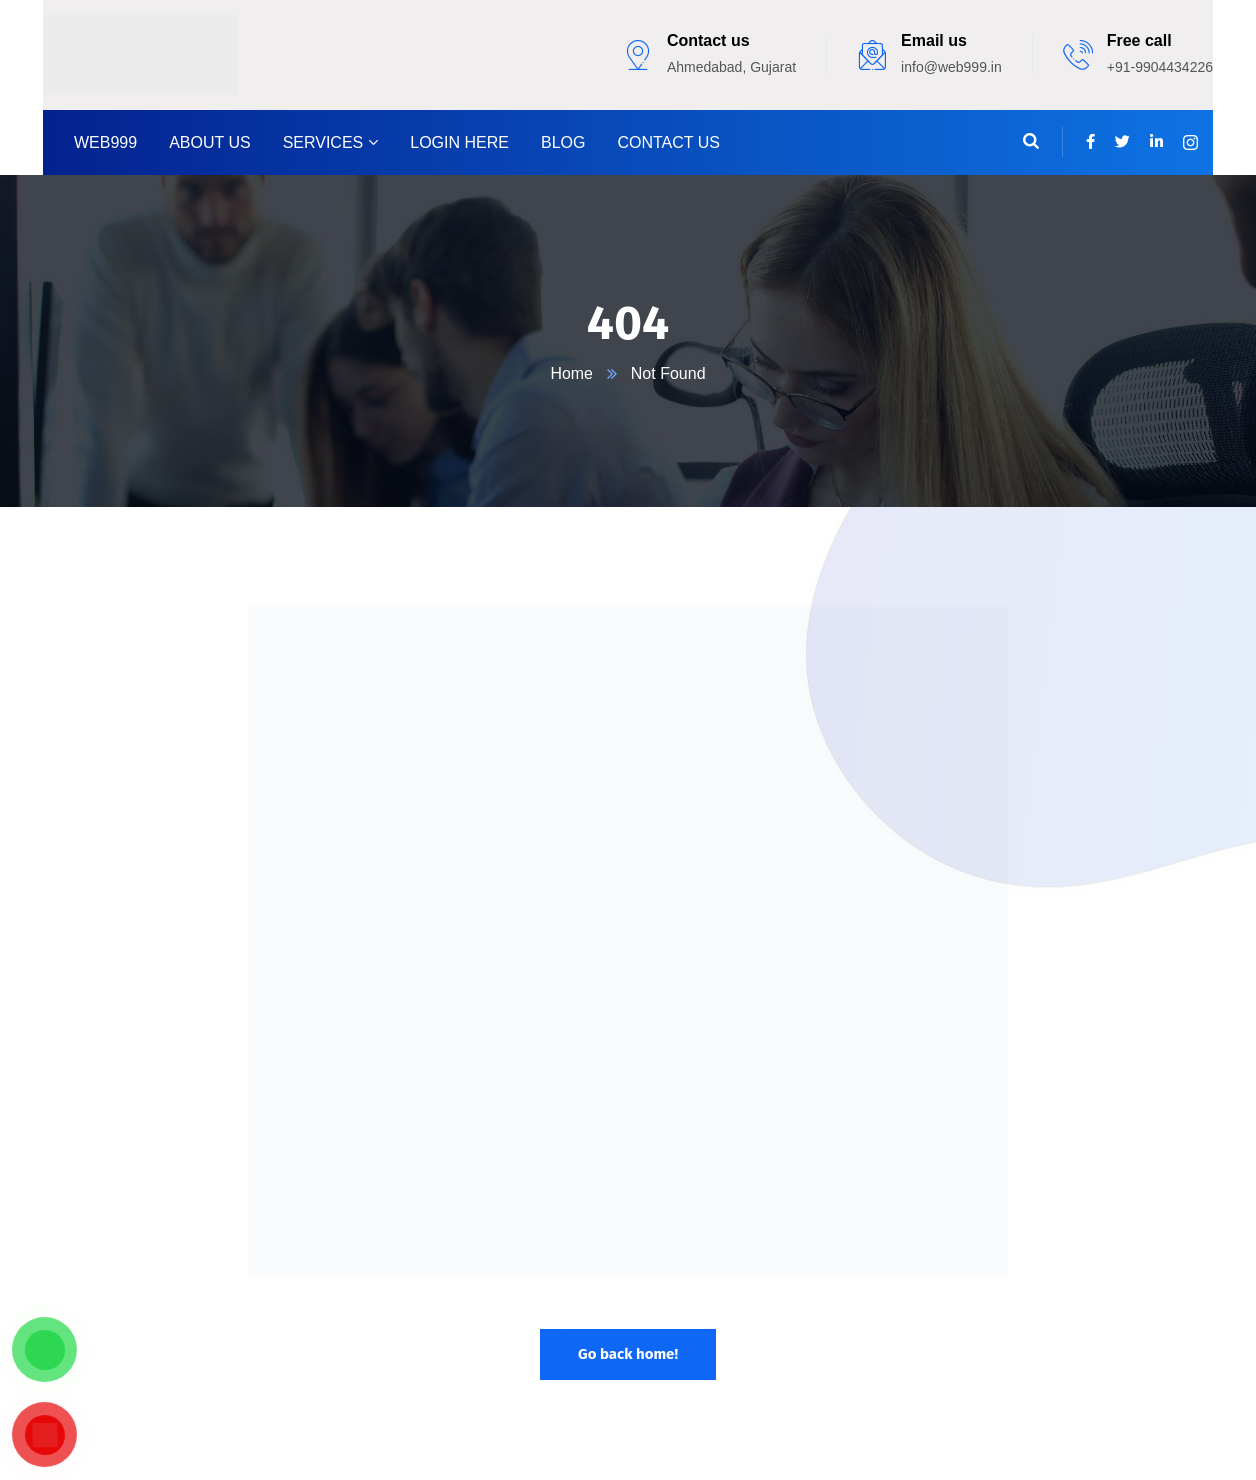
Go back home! (628, 1354)
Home (571, 373)
